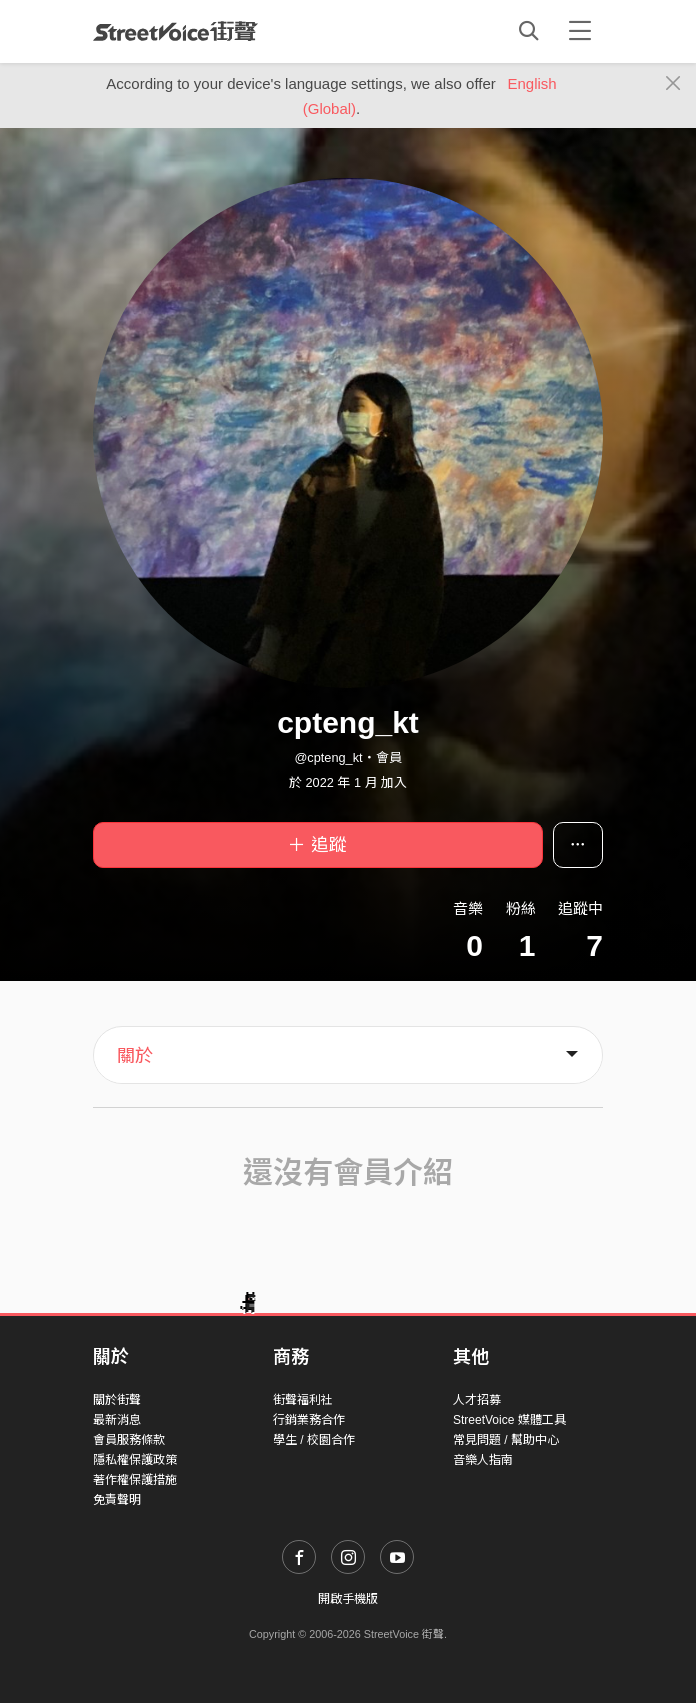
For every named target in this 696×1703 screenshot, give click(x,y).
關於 (135, 1056)
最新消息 (117, 1420)
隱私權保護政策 (135, 1460)
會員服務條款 (129, 1440)
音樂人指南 (483, 1460)
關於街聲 (117, 1400)
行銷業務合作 (309, 1420)
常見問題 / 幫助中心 (506, 1440)
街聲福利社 (303, 1400)
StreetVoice (175, 31)
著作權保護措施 (135, 1480)
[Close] (673, 84)
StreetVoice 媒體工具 (509, 1420)
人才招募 (477, 1400)
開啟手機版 (348, 1599)
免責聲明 (117, 1500)
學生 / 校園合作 (314, 1440)
